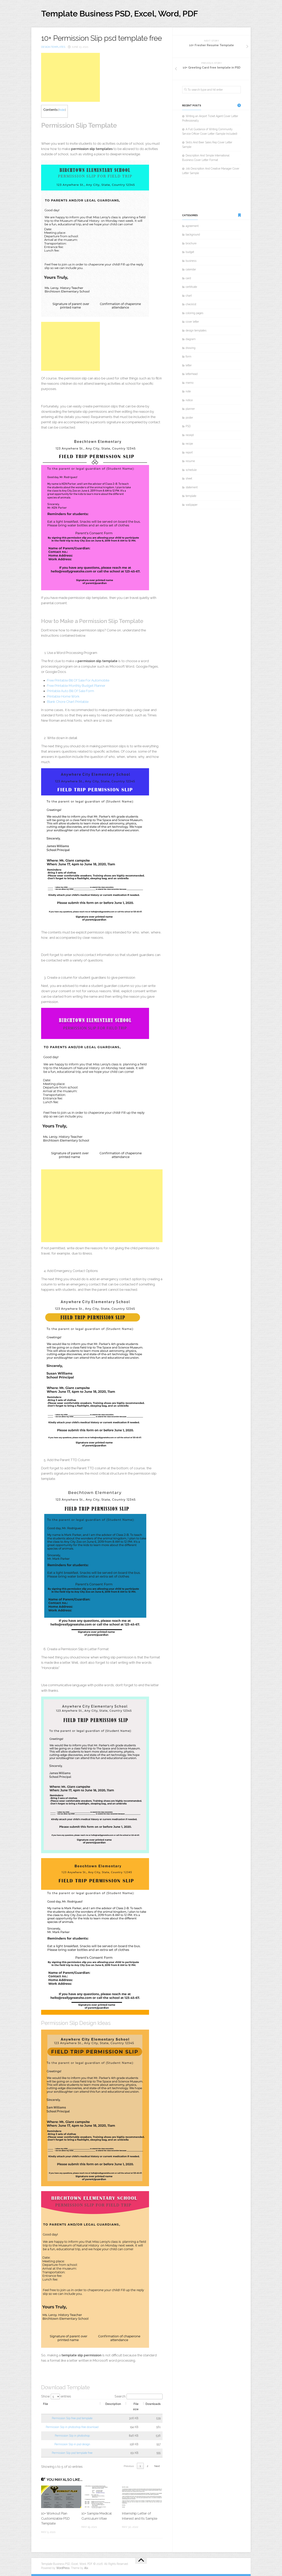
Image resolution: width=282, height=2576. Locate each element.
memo (189, 382)
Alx (86, 2568)
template (191, 495)
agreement (192, 225)
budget (190, 252)
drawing (190, 347)
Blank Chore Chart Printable (68, 702)
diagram (191, 339)
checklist (191, 304)
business (191, 260)
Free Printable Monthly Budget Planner (76, 686)
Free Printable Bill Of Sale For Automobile (78, 680)
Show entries (56, 2396)
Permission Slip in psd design (72, 2444)
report (189, 452)
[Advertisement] (70, 77)
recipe (189, 443)
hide (62, 109)
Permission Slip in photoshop (72, 2435)
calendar (191, 269)
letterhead (192, 373)
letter (189, 365)
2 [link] (147, 2466)
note (188, 391)
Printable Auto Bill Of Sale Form (70, 691)
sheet (189, 478)
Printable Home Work (63, 696)
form (188, 356)
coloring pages (194, 313)
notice (189, 400)
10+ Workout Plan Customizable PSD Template (55, 2518)
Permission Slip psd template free (72, 2452)
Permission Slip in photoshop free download (72, 2427)
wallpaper (192, 504)
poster (189, 417)
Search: (120, 2396)
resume (190, 461)
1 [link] (140, 2466)
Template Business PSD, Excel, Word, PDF (119, 13)
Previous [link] (129, 2466)
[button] (100, 2403)
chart (189, 295)
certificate (191, 286)
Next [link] (157, 2466)
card (188, 278)
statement (192, 487)
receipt (190, 435)
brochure (191, 243)
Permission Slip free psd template (72, 2418)
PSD (188, 426)
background (193, 234)
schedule (191, 469)
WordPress (63, 2568)
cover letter (192, 321)
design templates (53, 46)
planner (190, 408)
